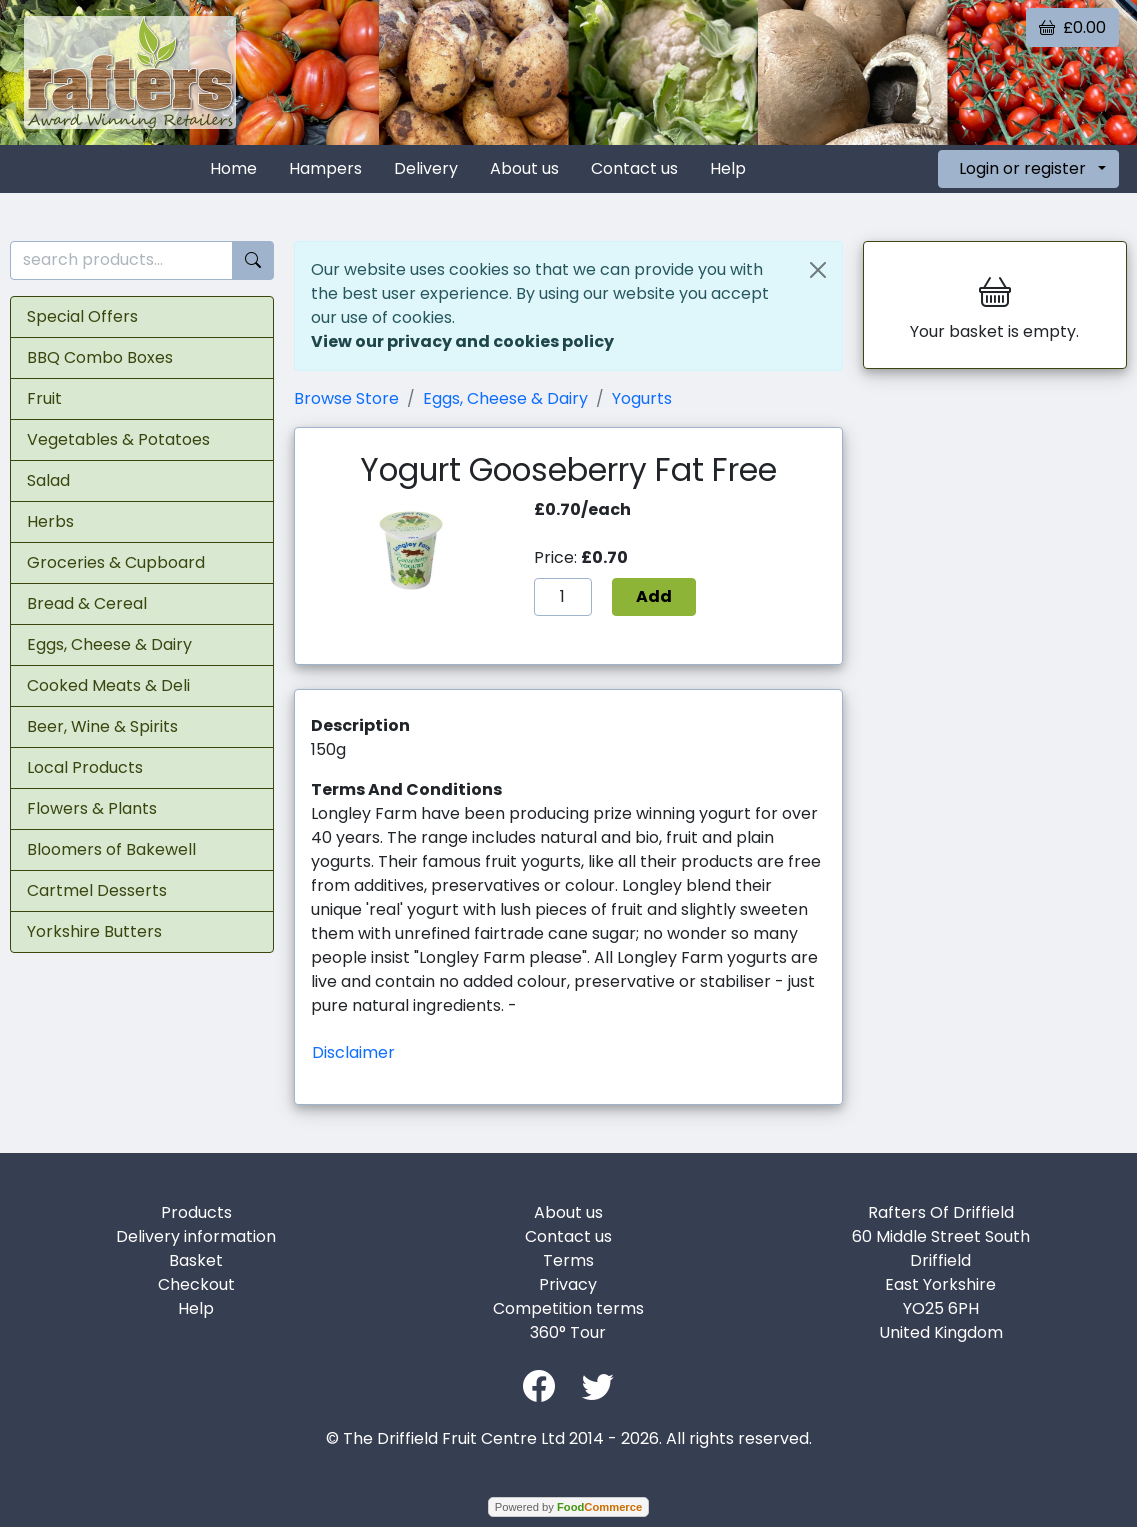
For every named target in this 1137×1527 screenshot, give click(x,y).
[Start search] (253, 260)
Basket (196, 1260)
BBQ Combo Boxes (100, 357)
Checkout (196, 1284)
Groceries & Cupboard (116, 562)
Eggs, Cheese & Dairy (109, 644)
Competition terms (568, 1308)
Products (196, 1212)
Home (233, 168)
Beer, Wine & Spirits (102, 726)
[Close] (818, 270)
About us (524, 168)
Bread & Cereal (87, 603)
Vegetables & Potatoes (118, 439)
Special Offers (82, 316)
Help (728, 168)
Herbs (50, 521)
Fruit (44, 398)
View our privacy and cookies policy (462, 341)
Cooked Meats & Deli (108, 685)
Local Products (85, 767)
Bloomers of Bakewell (111, 849)
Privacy (568, 1284)
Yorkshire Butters (94, 931)
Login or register (1022, 168)
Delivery (426, 168)
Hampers (325, 168)
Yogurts (642, 398)
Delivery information (196, 1236)
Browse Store (346, 398)
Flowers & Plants (92, 808)
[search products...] (121, 260)
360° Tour (568, 1332)
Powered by (568, 1507)
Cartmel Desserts (97, 890)
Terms (568, 1260)
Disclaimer (353, 1052)
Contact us (634, 168)
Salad (48, 480)
